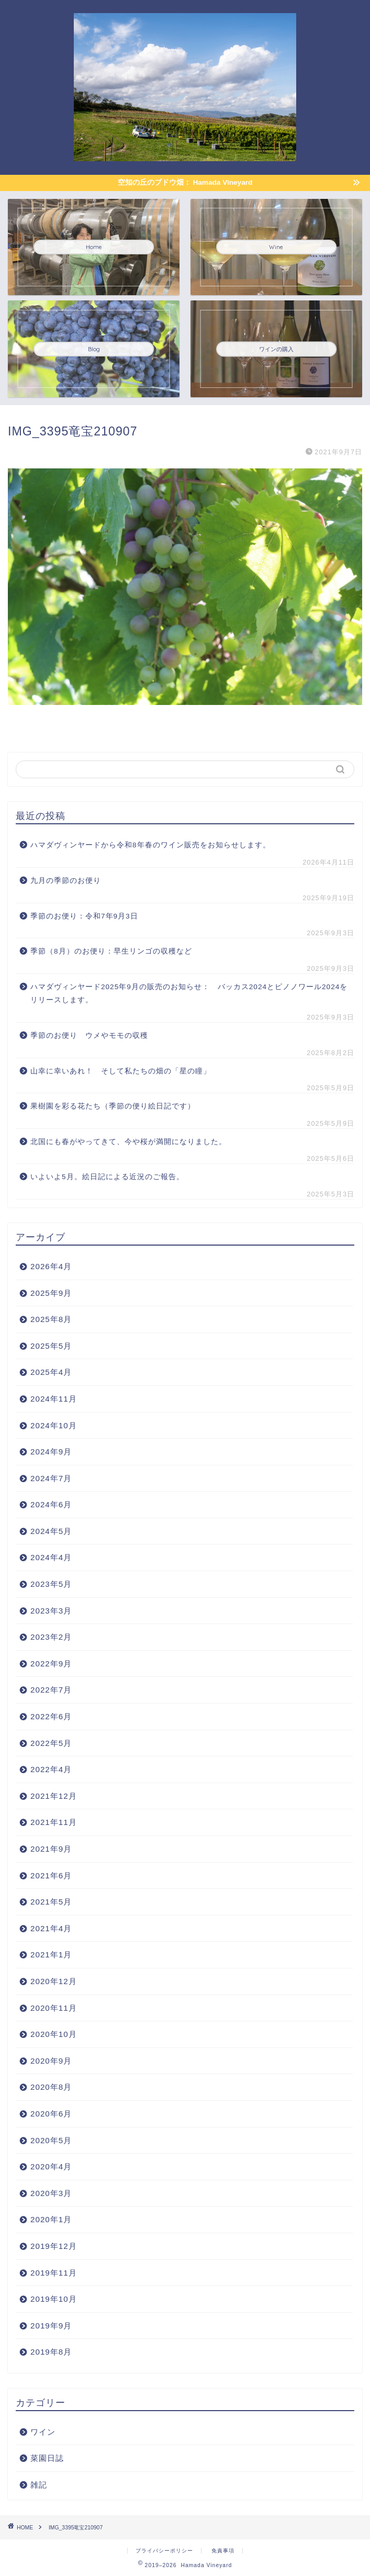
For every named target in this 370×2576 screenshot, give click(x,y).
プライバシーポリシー (164, 2550)
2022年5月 (51, 1743)
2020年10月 (53, 2034)
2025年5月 (51, 1345)
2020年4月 (51, 2166)
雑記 (38, 2484)
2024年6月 (51, 1504)
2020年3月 (51, 2193)
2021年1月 (51, 1954)
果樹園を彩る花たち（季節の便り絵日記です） (112, 1106)
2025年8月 (51, 1319)
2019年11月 (53, 2272)
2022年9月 (51, 1663)
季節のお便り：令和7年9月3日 (84, 916)
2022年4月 (51, 1769)
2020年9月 (51, 2060)
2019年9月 (51, 2325)
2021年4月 (51, 1928)
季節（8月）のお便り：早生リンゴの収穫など (111, 951)
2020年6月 (51, 2113)
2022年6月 (51, 1716)
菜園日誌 (47, 2458)
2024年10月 (53, 1425)
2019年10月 (53, 2298)
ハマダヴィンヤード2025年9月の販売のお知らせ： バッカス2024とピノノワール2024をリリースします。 (188, 993)
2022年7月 (51, 1689)
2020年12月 (53, 1981)
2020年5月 (51, 2140)
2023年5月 (51, 1584)
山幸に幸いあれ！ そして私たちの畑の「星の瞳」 (120, 1071)
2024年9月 (51, 1451)
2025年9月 (51, 1293)
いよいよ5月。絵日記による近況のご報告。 (107, 1177)
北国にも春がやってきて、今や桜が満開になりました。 (128, 1142)
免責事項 (222, 2550)
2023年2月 (51, 1636)
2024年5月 (51, 1531)
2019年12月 (53, 2246)
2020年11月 (53, 2007)
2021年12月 (53, 1795)
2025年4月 (51, 1372)
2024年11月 (53, 1398)
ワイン (42, 2431)
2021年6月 (51, 1875)
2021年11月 (53, 1822)
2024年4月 (51, 1557)
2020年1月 (51, 2219)
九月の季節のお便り (69, 880)
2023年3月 (51, 1610)
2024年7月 (51, 1478)
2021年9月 (51, 1848)
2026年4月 (51, 1266)
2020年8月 (51, 2086)
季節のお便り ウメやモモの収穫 (89, 1035)
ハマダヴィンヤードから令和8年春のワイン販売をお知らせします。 (150, 845)
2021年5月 (51, 1901)
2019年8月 (51, 2351)
